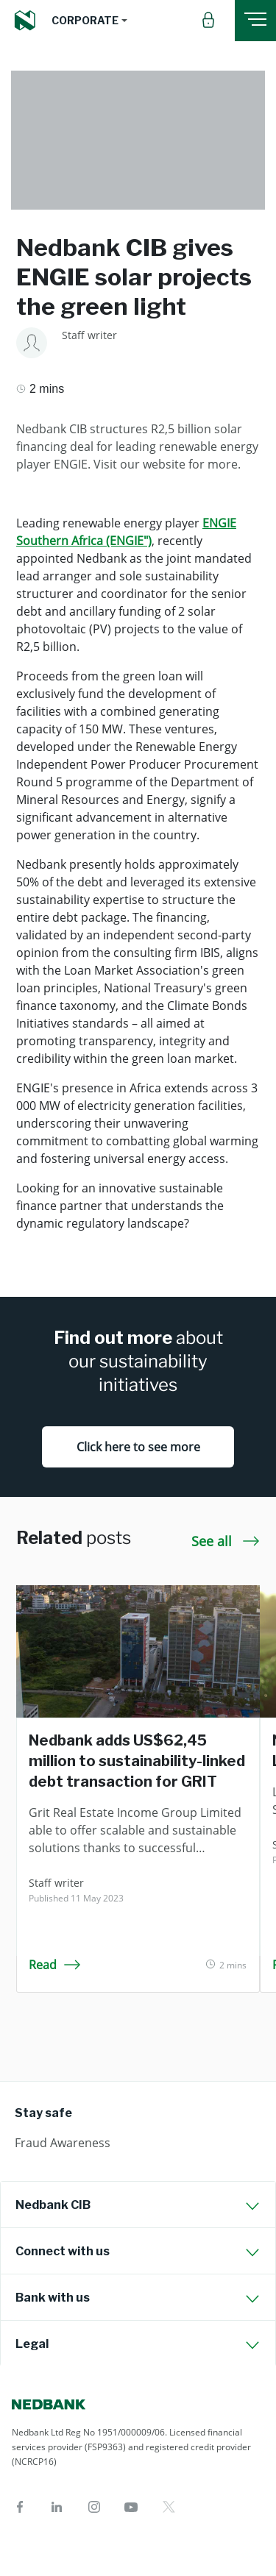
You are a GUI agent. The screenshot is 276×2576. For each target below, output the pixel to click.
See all (225, 1541)
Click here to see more (138, 1447)
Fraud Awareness (62, 2143)
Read (55, 1965)
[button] (89, 21)
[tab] (138, 2204)
